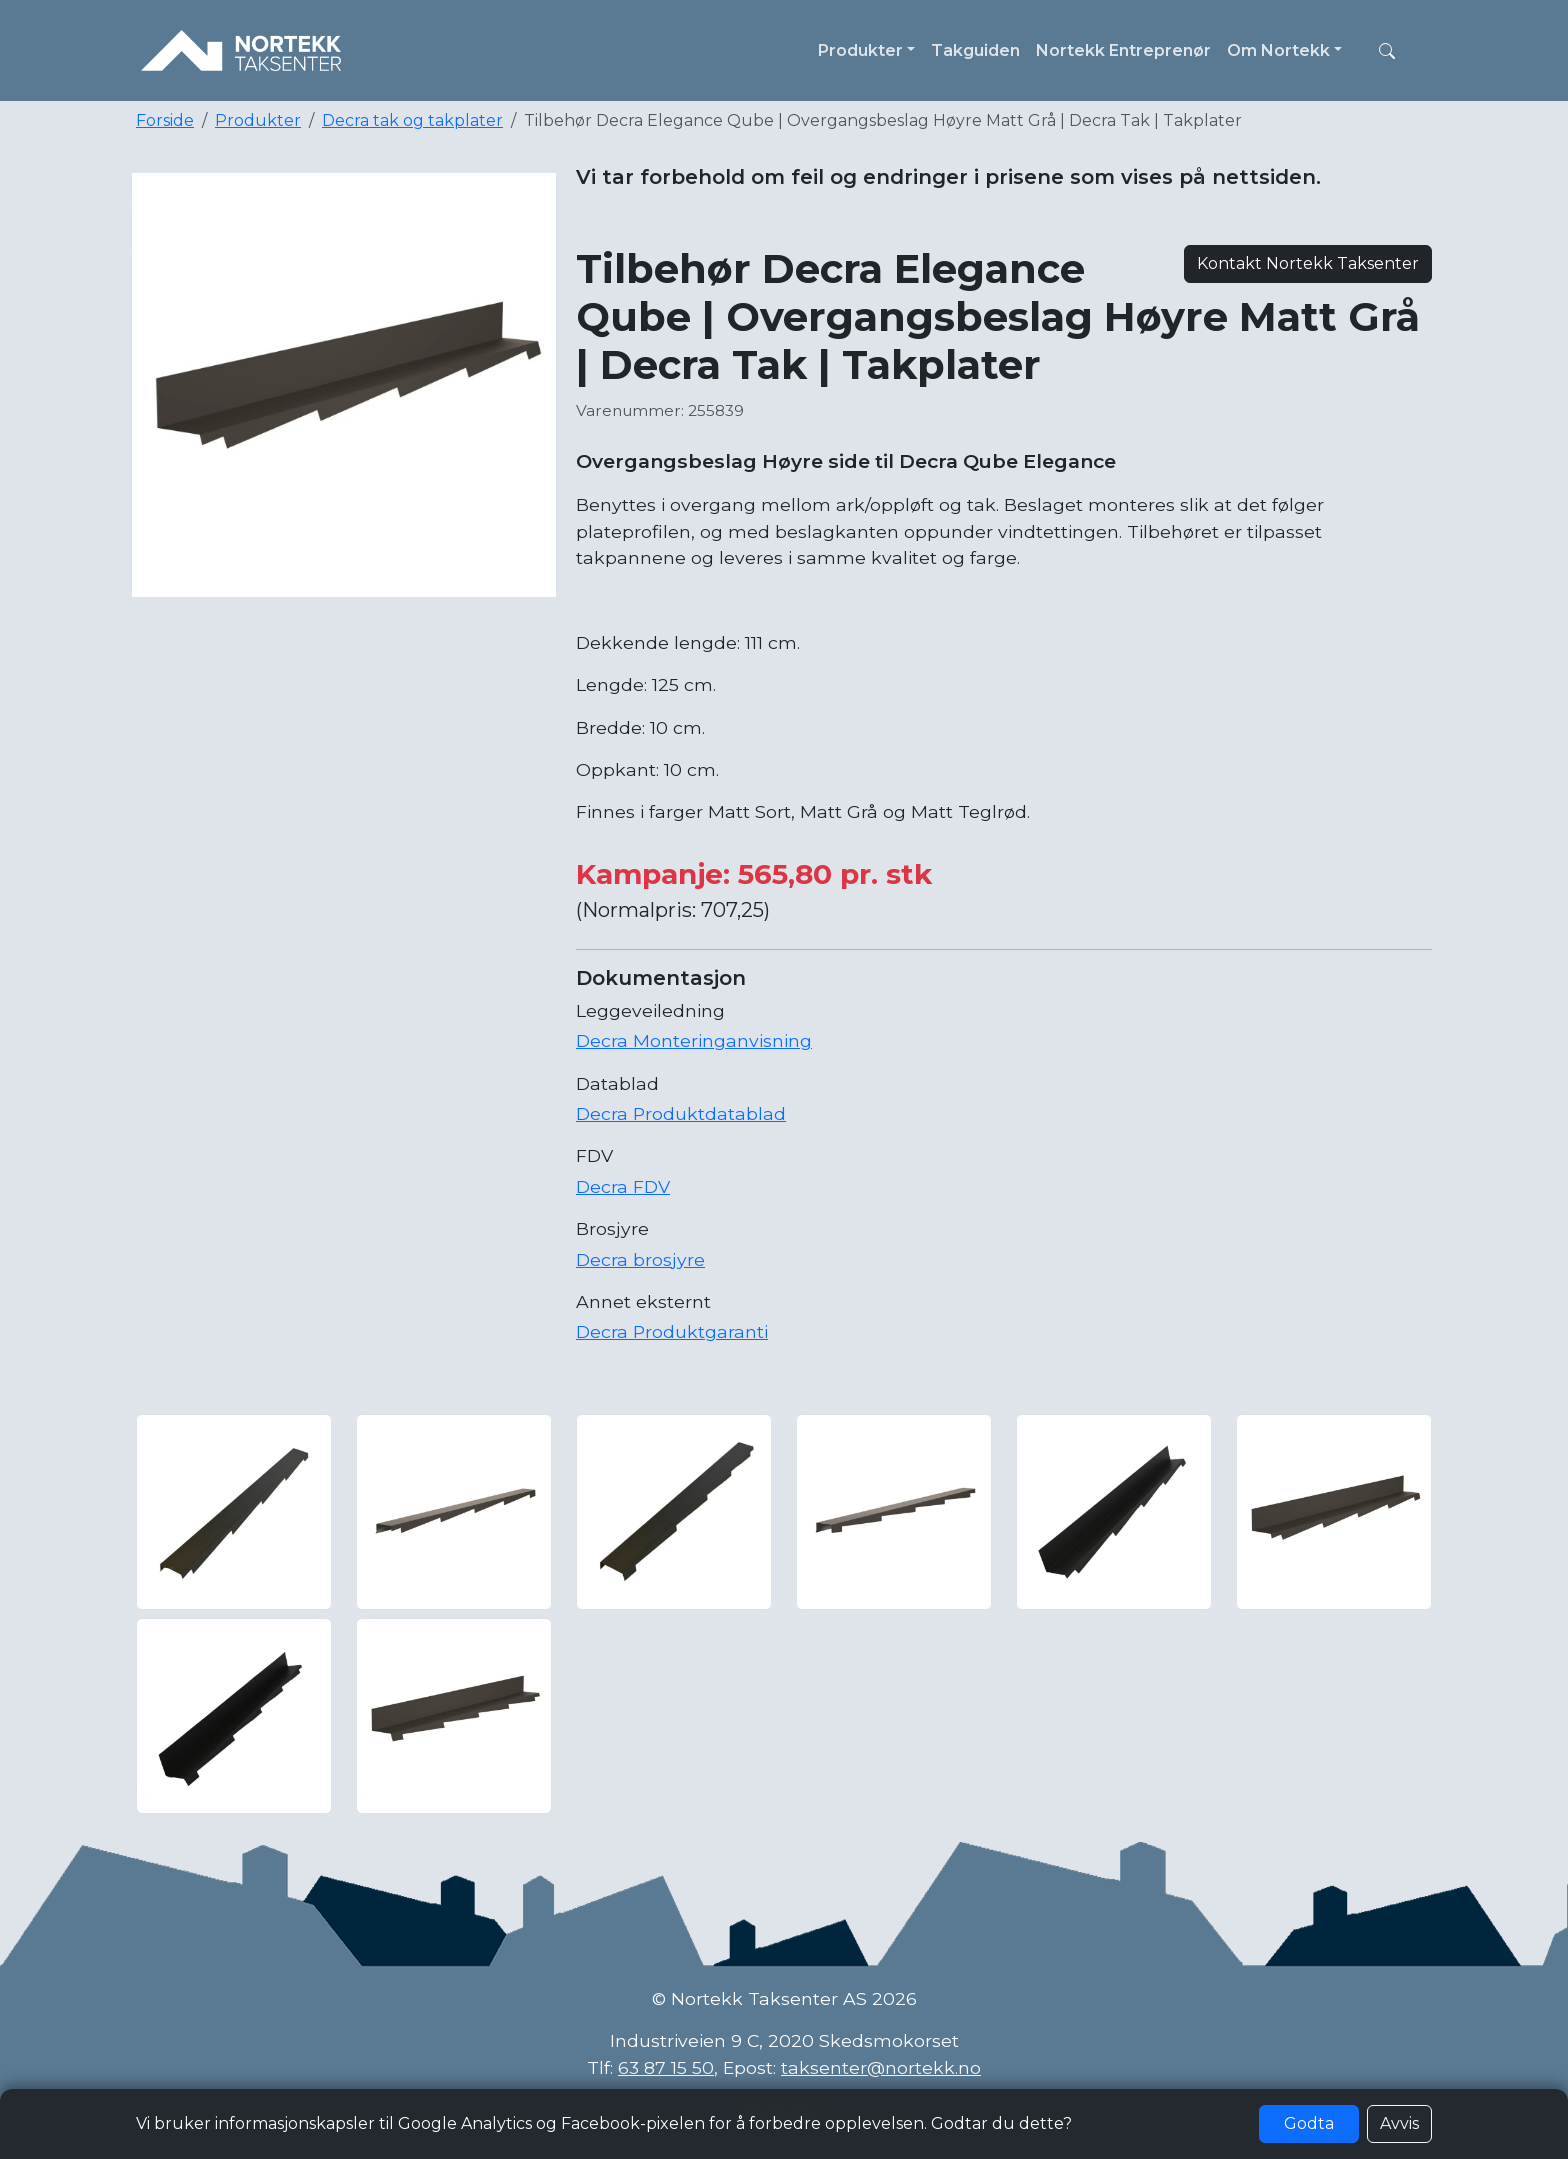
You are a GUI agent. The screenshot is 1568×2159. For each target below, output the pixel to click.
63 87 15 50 (666, 2067)
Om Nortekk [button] (1278, 50)
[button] (1387, 51)
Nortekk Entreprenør (1123, 50)
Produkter (258, 120)
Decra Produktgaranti (672, 1331)
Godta (1309, 2123)
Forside (165, 120)
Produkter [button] (860, 50)
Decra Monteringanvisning (694, 1040)
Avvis (1399, 2123)
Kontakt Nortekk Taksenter (1308, 263)
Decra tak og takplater (412, 120)
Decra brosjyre (640, 1259)
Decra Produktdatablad (681, 1113)
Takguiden (975, 50)
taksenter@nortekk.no (881, 2067)
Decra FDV (623, 1186)
